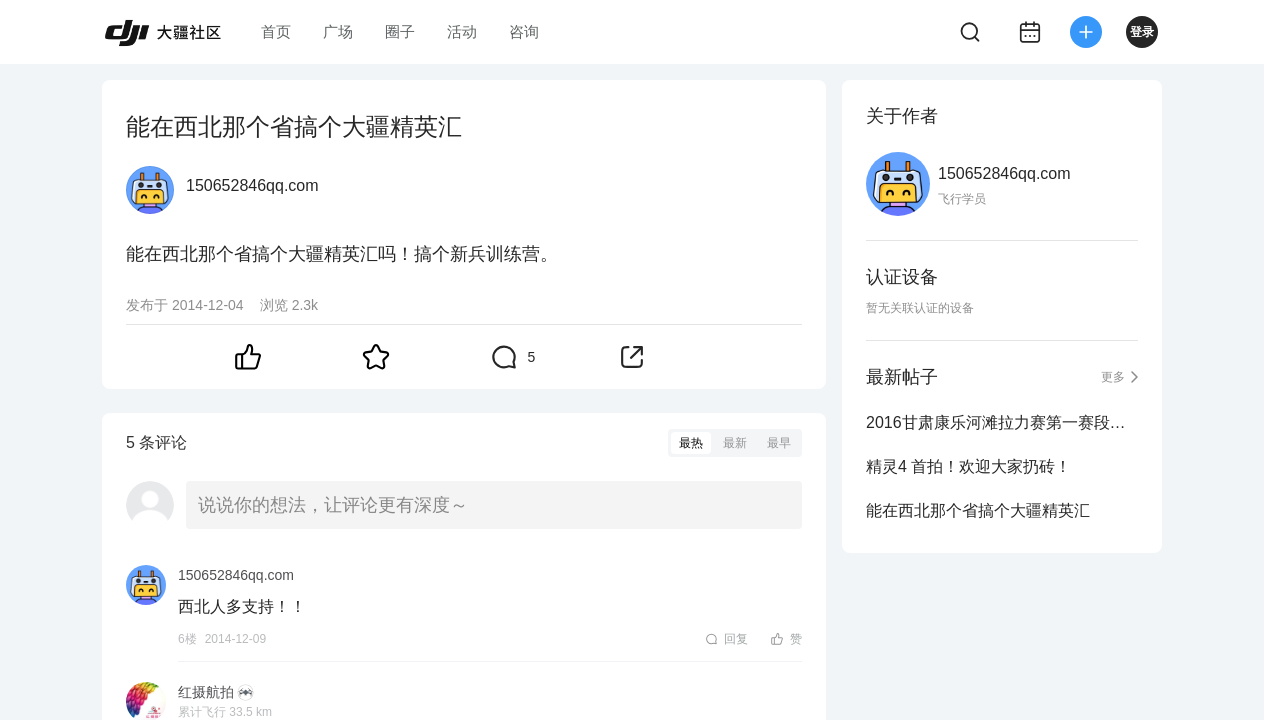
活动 (462, 31)
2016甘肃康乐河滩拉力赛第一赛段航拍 (1002, 422)
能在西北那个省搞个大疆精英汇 (978, 510)
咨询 (524, 31)
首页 (276, 31)
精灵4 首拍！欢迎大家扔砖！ (968, 466)
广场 (338, 31)
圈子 (400, 31)
